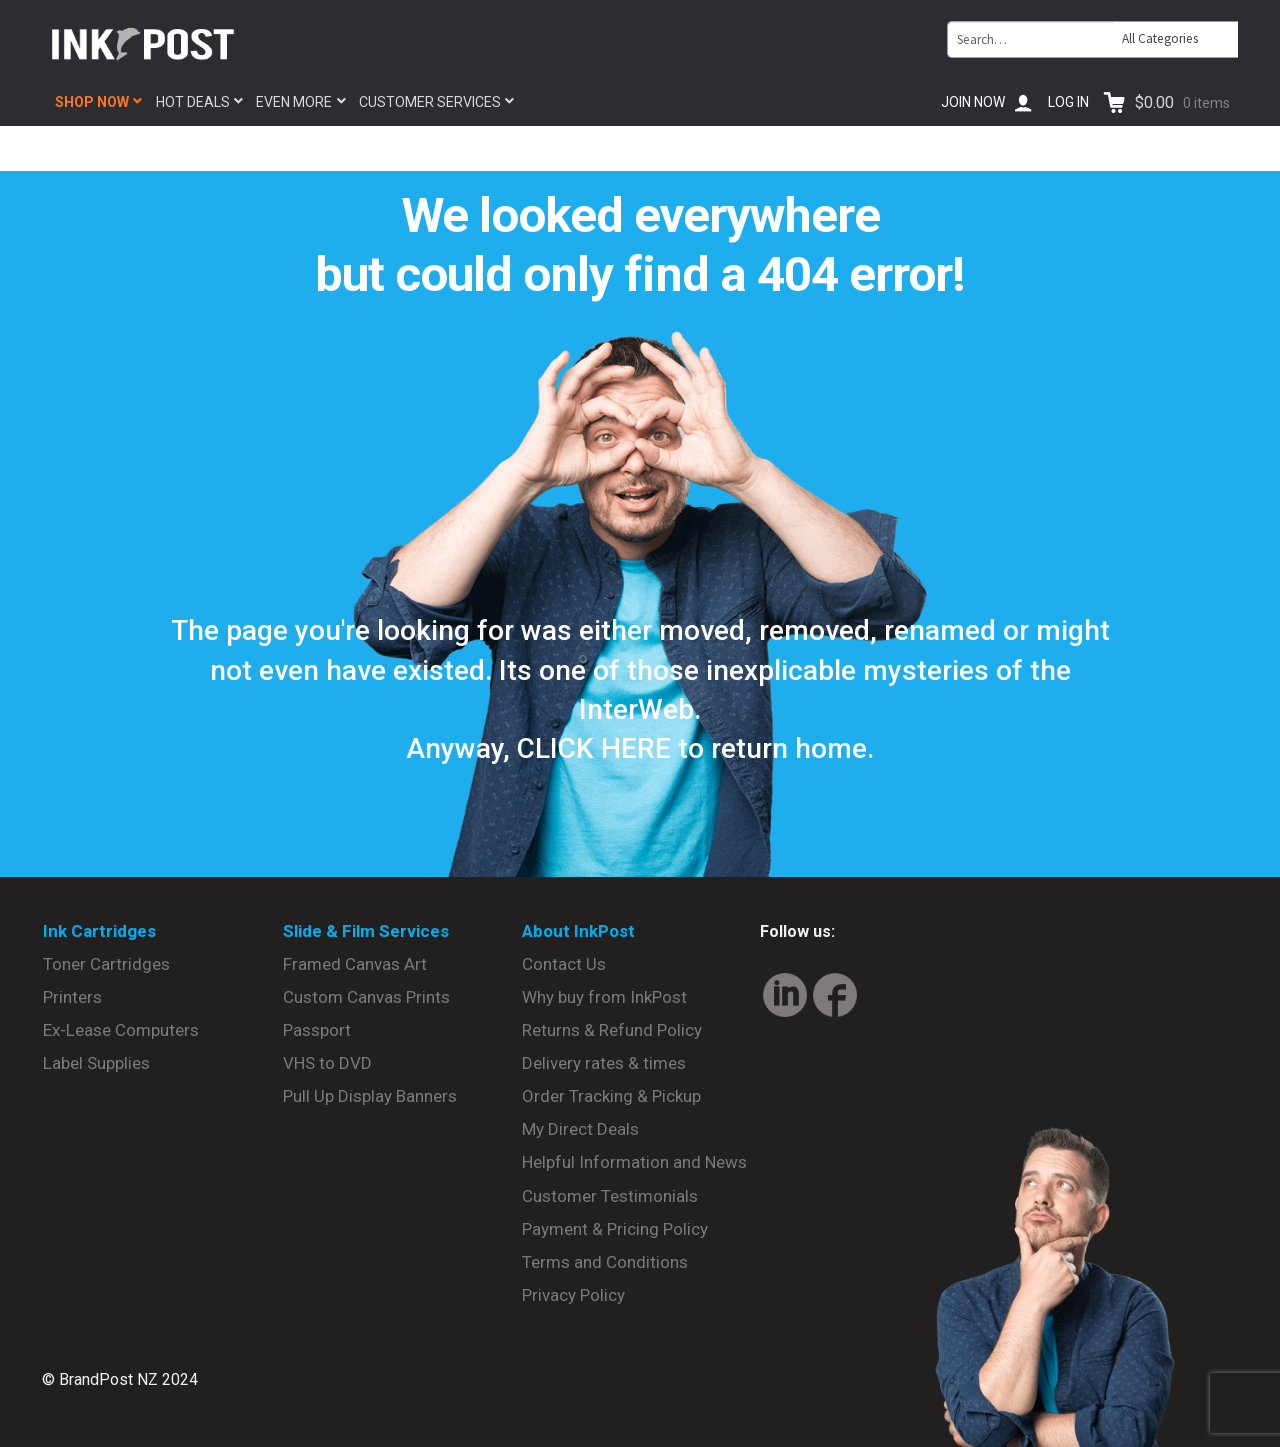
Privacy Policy (573, 1295)
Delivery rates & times (604, 1063)
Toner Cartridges (106, 964)
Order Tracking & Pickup (611, 1096)
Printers (72, 997)
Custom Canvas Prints (366, 997)
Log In (1068, 102)
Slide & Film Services (366, 931)
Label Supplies (96, 1063)
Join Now (973, 102)
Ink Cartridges (99, 931)
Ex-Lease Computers (121, 1030)
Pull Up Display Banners (370, 1096)
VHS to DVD (327, 1063)
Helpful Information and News (634, 1162)
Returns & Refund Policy (612, 1030)
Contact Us (564, 964)
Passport (317, 1030)
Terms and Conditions (605, 1262)
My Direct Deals (580, 1129)
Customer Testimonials (610, 1196)
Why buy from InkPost (604, 997)
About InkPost (578, 931)
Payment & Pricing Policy (615, 1229)
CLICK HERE (594, 748)
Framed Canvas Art (355, 964)
